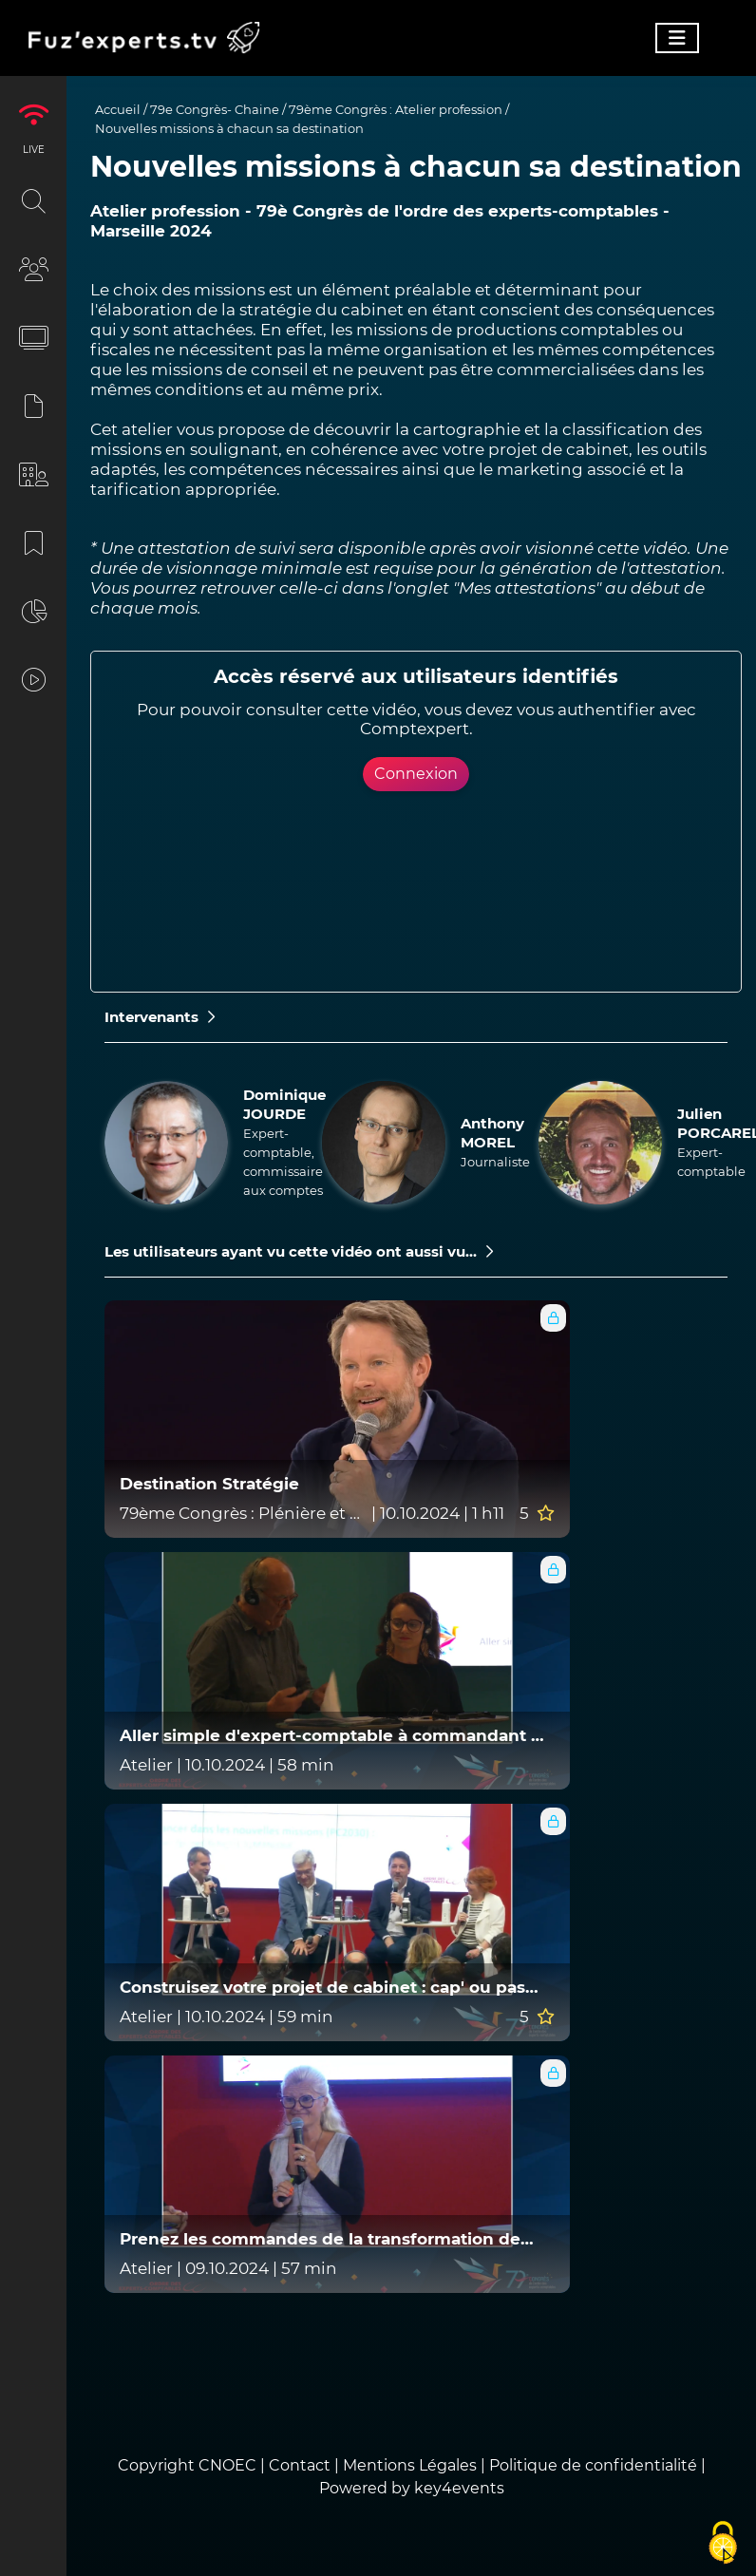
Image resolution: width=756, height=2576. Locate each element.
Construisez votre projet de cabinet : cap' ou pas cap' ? (322, 1988)
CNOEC (227, 2465)
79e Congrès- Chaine (214, 109)
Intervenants (159, 1017)
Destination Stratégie (209, 1484)
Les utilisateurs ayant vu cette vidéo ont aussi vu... (298, 1251)
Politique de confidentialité (593, 2465)
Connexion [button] (416, 774)
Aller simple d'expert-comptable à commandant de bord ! (336, 1736)
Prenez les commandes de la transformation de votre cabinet (320, 2239)
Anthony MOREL (492, 1132)
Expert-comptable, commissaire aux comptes (283, 1162)
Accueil (118, 109)
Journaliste (495, 1161)
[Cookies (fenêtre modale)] (723, 2543)
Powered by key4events (411, 2488)
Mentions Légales (410, 2465)
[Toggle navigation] (677, 38)
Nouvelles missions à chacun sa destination (229, 128)
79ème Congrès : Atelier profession (395, 109)
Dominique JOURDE (284, 1104)
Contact (301, 2465)
